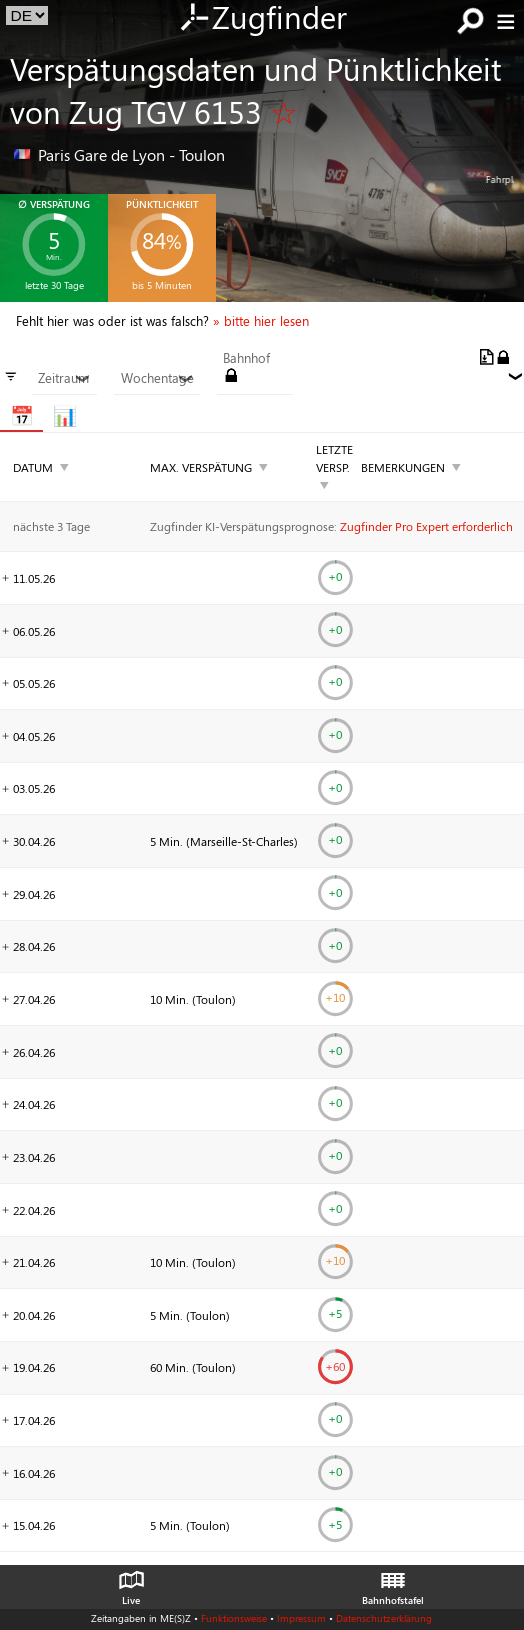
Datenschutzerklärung (384, 1618)
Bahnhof (246, 358)
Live (131, 1583)
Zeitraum (64, 378)
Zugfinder (262, 19)
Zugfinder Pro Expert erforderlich (426, 526)
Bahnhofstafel (393, 1583)
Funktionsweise (234, 1618)
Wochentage (157, 378)
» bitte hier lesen (261, 321)
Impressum (301, 1618)
